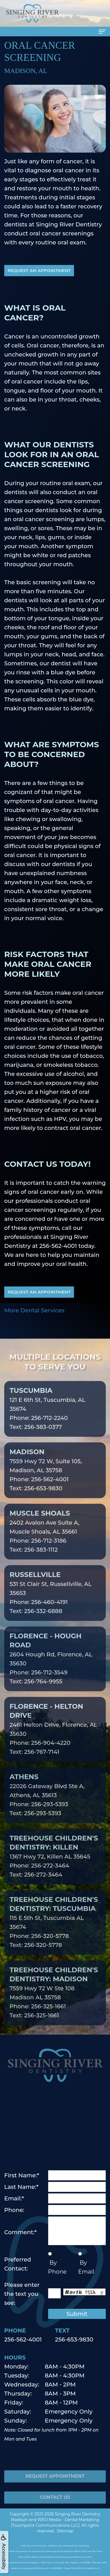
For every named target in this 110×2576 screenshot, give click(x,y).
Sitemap (65, 2530)
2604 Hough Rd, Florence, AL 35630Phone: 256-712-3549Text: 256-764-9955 (51, 1667)
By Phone (57, 2267)
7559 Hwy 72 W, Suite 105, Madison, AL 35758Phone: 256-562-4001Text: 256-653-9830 (46, 1479)
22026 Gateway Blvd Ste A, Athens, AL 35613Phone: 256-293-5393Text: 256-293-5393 (47, 1804)
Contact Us (55, 2506)
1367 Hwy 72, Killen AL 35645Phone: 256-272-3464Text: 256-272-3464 (54, 1865)
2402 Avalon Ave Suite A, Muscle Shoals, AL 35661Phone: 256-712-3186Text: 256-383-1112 (44, 1540)
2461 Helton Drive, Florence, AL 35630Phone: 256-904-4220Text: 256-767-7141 (53, 1737)
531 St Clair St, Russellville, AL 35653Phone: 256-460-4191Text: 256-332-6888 (51, 1601)
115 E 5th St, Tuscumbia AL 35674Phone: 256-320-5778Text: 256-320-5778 (54, 1930)
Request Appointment (55, 2485)
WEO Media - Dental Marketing (68, 2519)
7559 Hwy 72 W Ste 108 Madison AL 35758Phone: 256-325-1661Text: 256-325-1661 (54, 2001)
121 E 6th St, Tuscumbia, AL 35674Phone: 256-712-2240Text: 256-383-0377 (48, 1417)
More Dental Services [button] (34, 1310)
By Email (86, 2267)
